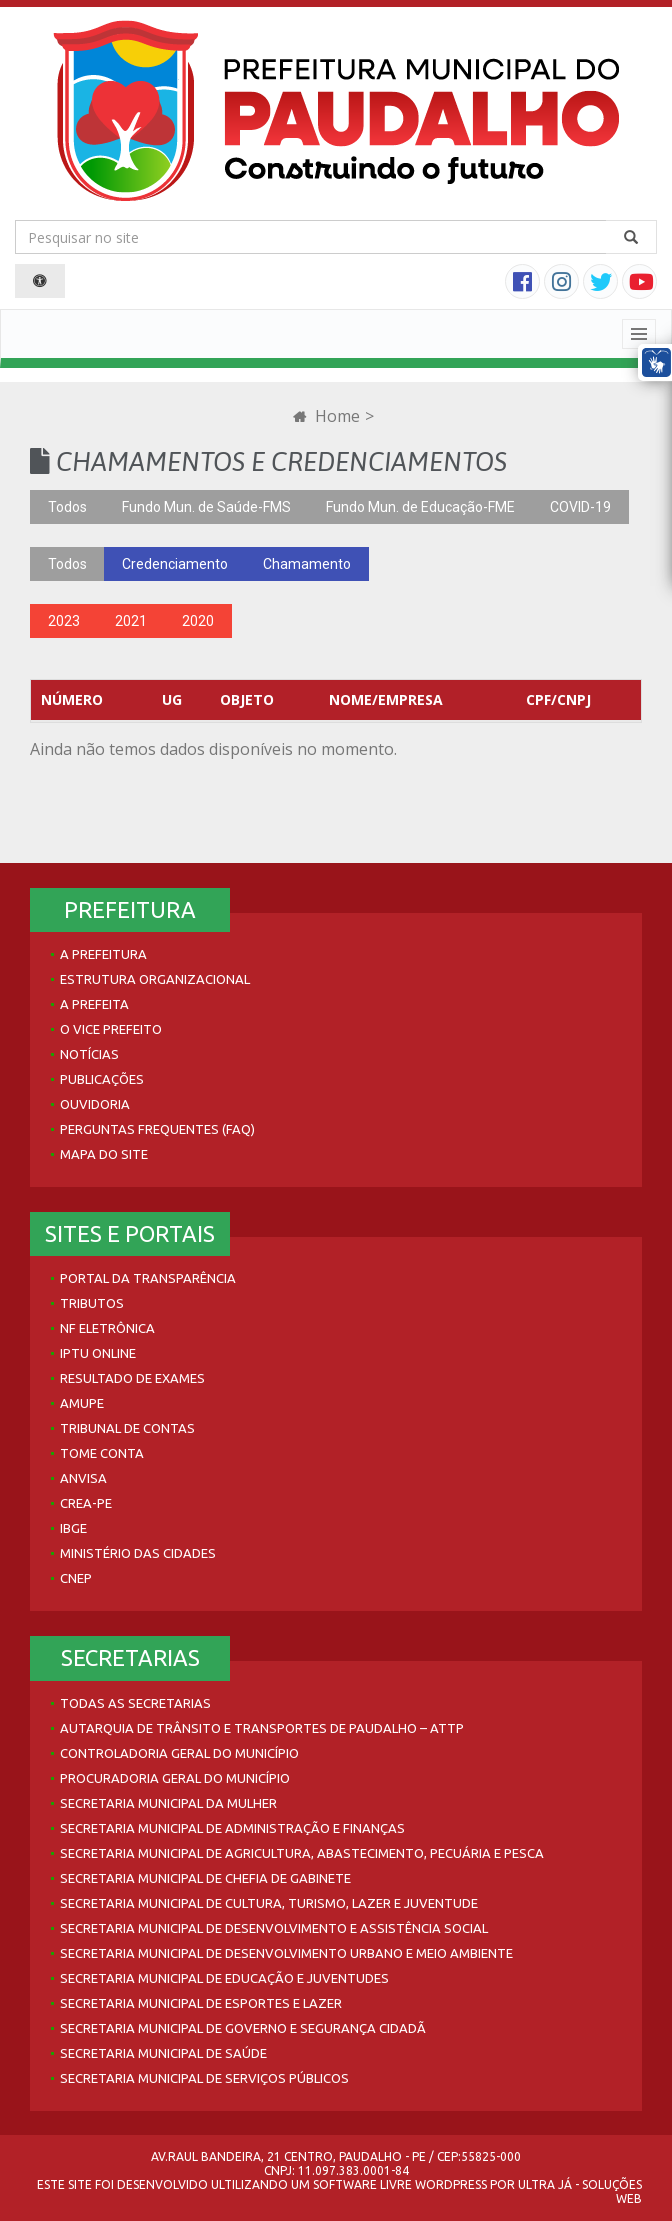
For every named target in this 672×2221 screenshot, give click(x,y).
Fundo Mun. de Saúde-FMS (206, 507)
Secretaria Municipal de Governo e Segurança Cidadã (243, 2028)
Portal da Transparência (148, 1278)
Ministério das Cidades (138, 1553)
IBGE (73, 1528)
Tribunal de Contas (127, 1428)
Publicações (102, 1079)
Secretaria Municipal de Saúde (163, 2053)
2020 (198, 621)
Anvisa (83, 1478)
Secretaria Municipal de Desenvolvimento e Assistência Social (274, 1928)
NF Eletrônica (107, 1328)
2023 (64, 621)
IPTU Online (98, 1353)
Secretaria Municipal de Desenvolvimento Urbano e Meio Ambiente (286, 1953)
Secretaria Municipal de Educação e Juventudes (224, 1978)
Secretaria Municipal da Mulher (168, 1803)
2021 (131, 621)
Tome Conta (102, 1453)
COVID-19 (580, 507)
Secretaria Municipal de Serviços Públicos (204, 2078)
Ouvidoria (95, 1104)
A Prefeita (94, 1004)
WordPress (451, 2184)
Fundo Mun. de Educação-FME (420, 507)
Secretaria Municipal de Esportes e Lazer (201, 2003)
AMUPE (82, 1403)
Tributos (92, 1303)
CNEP (76, 1578)
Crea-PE (86, 1503)
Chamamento (307, 564)
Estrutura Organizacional (155, 979)
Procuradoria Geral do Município (175, 1778)
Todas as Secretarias (135, 1703)
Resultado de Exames (132, 1378)
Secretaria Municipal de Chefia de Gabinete (205, 1878)
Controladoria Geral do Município (179, 1753)
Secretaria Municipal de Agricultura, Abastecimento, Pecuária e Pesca (302, 1853)
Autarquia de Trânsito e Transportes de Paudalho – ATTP (262, 1728)
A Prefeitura (103, 954)
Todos (67, 507)
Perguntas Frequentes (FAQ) (157, 1129)
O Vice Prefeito (111, 1029)
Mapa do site (104, 1154)
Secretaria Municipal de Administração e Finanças (232, 1828)
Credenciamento (175, 564)
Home (326, 416)
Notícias (89, 1054)
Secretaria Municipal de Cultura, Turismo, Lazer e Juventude (269, 1903)
